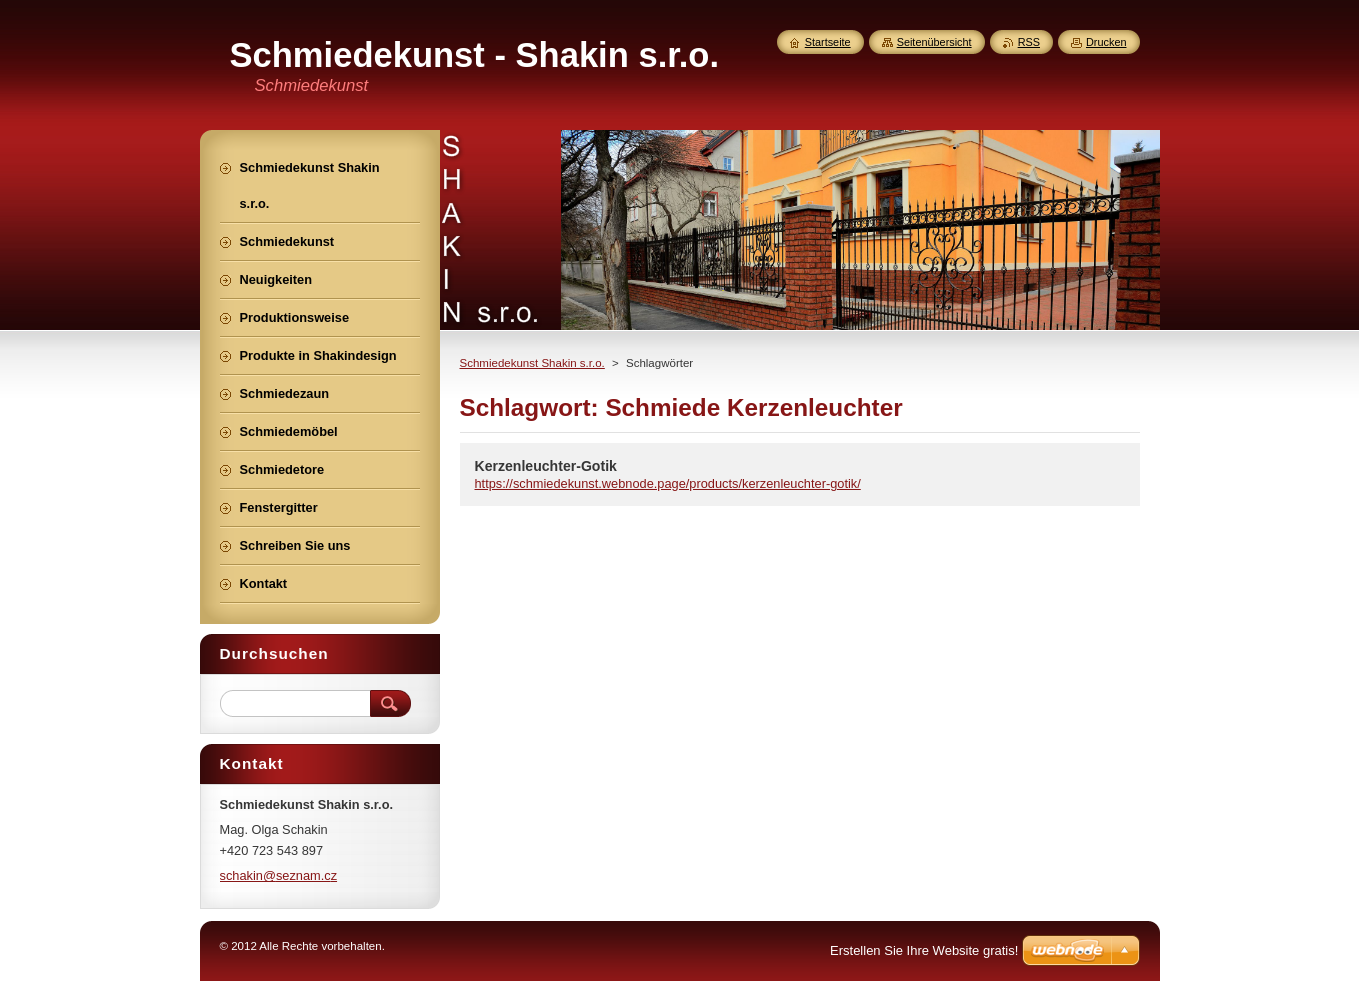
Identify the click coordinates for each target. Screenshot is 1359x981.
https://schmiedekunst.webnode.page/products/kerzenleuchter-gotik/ (668, 483)
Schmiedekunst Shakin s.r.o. (532, 363)
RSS (1029, 42)
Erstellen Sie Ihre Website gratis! (924, 950)
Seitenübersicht (934, 42)
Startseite (828, 42)
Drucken (1106, 42)
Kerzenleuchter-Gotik (546, 466)
